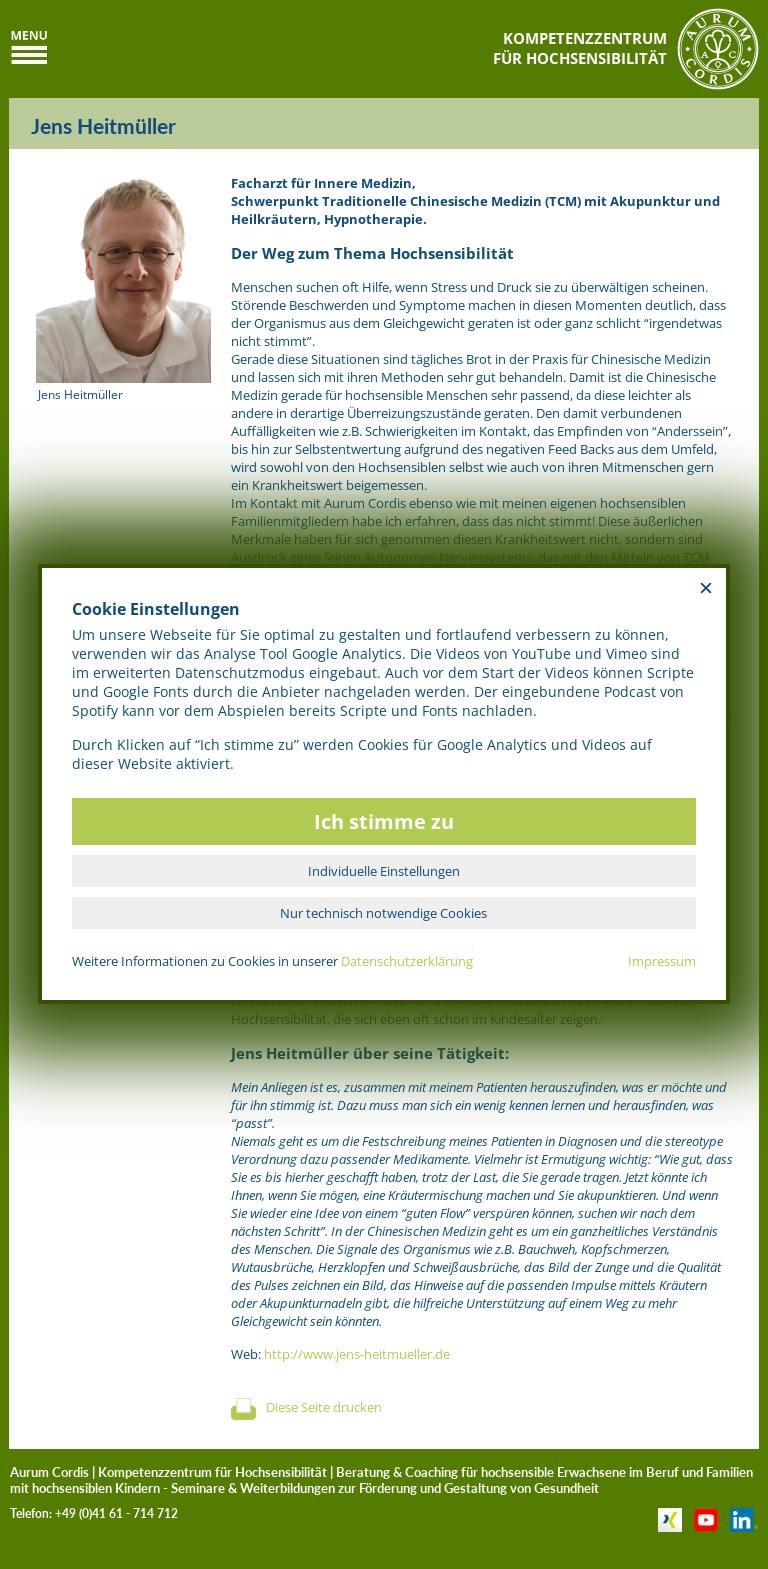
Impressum (662, 961)
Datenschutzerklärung (407, 961)
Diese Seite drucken (324, 1407)
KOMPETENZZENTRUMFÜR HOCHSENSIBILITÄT (580, 48)
